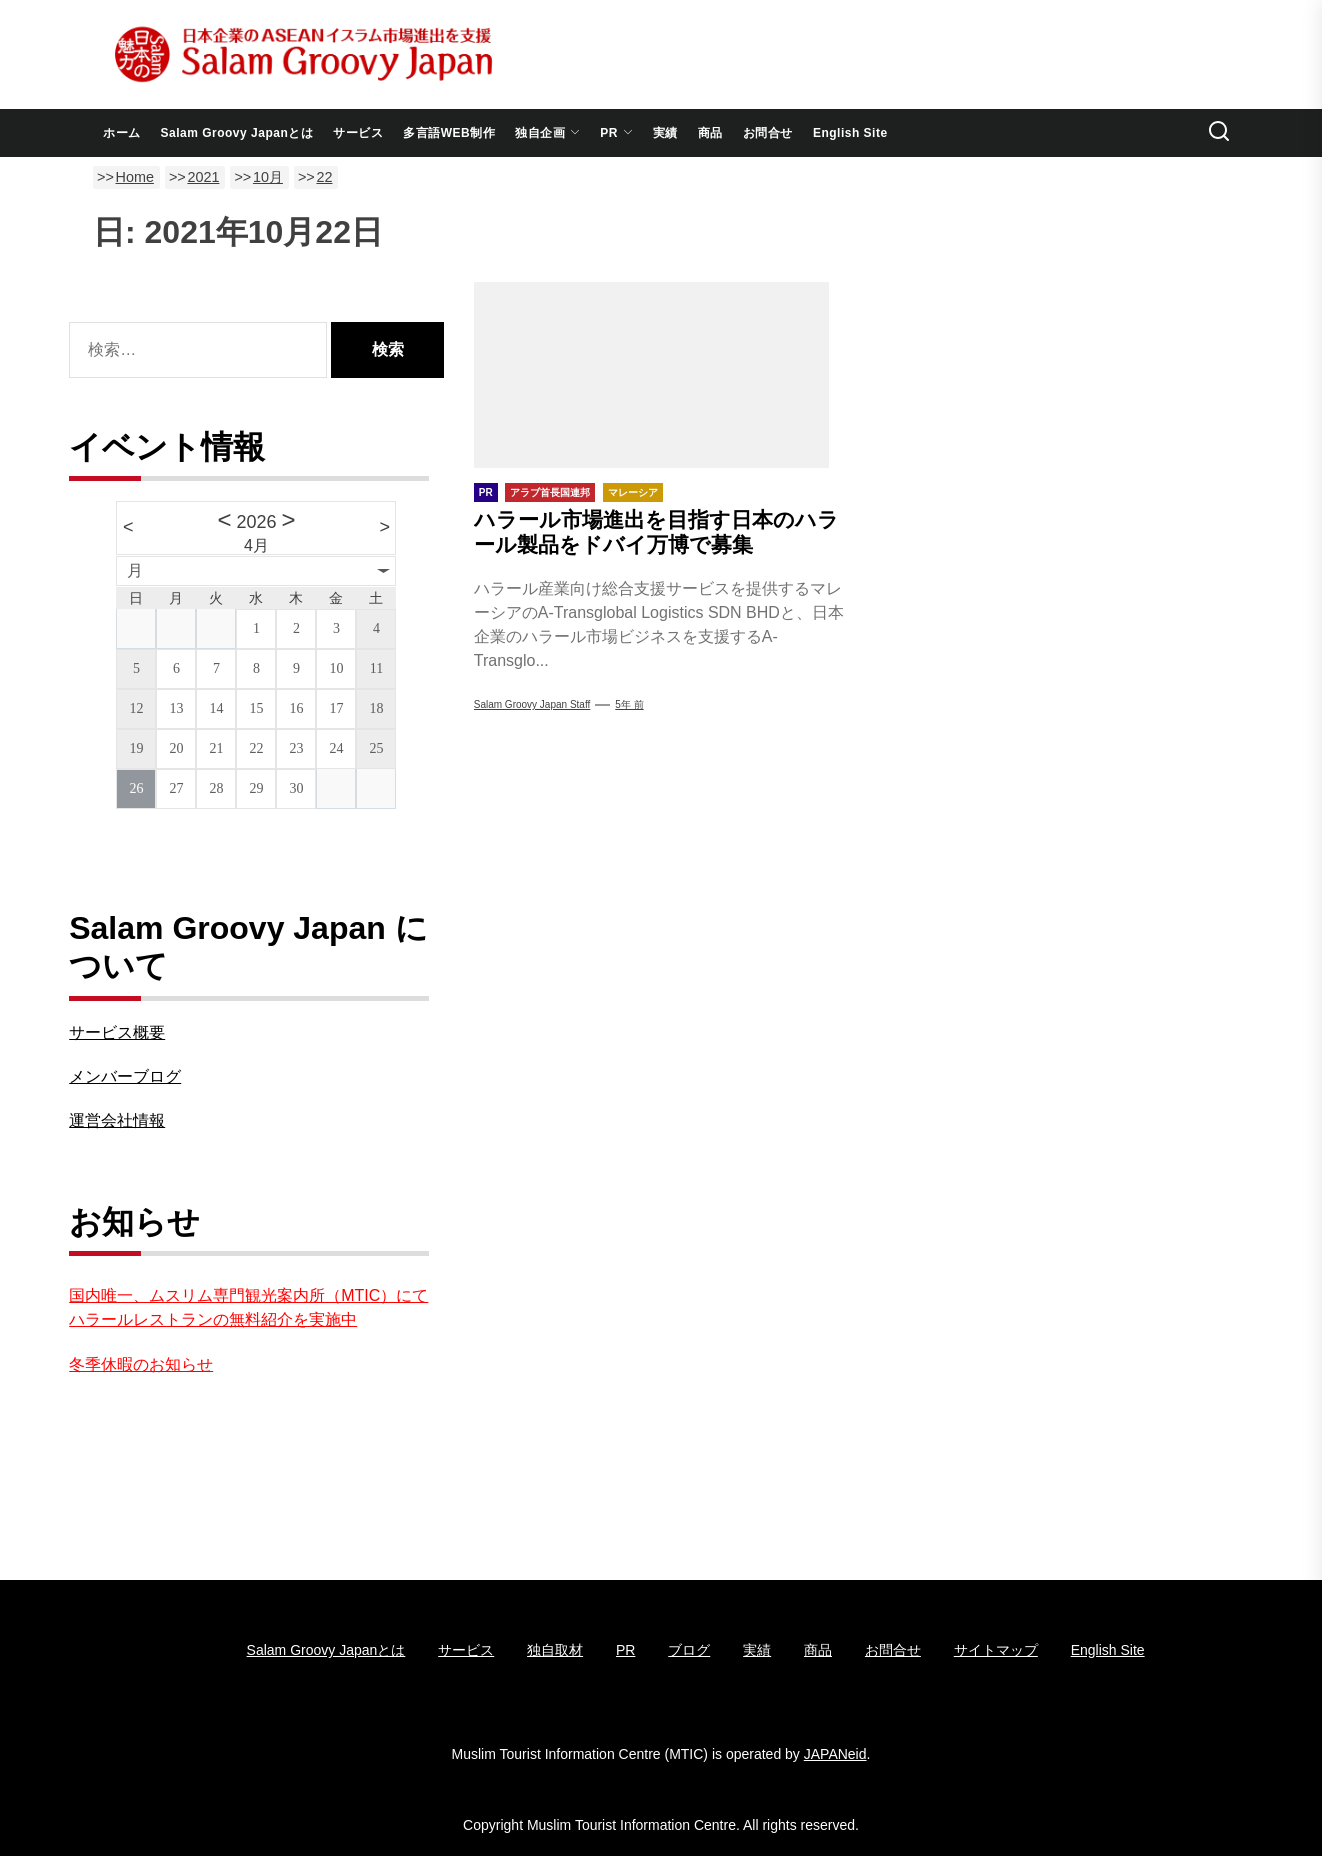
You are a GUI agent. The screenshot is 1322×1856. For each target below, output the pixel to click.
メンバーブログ (125, 1076)
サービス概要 (117, 1032)
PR (616, 133)
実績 (665, 133)
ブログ (689, 1650)
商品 (710, 133)
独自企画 (547, 133)
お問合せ (768, 133)
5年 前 (629, 704)
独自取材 (555, 1650)
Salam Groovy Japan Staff (532, 704)
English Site (850, 133)
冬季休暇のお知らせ (141, 1364)
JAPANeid (835, 1754)
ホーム (122, 133)
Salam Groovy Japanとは (237, 133)
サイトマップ (996, 1650)
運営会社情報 (117, 1120)
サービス (358, 133)
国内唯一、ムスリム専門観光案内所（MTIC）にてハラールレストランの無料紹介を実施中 (248, 1307)
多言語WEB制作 (449, 133)
